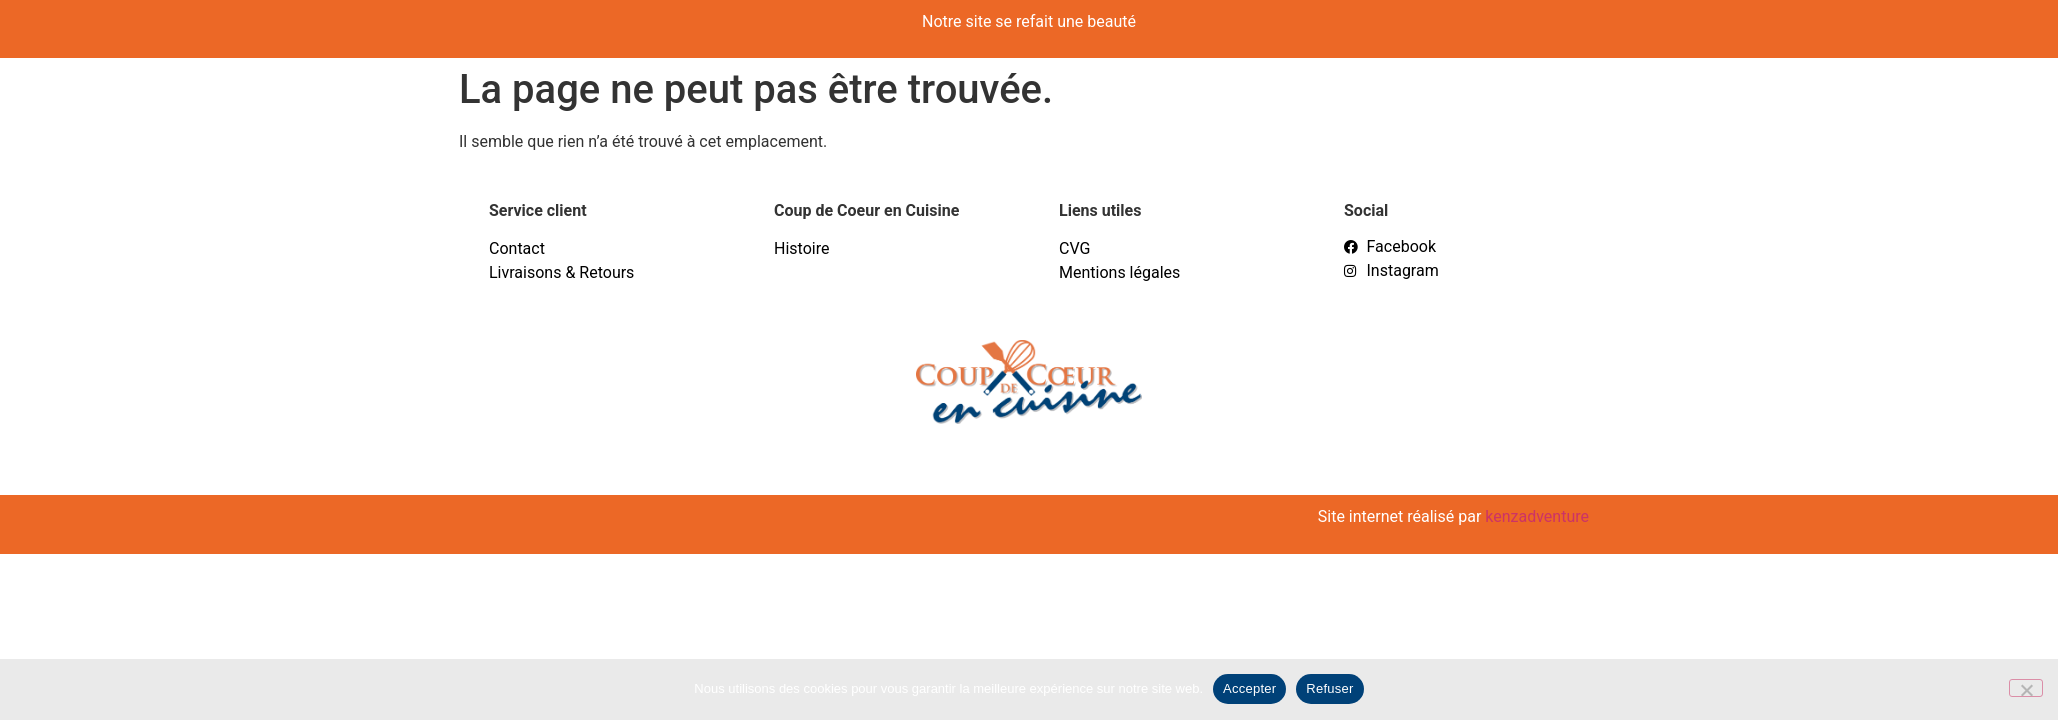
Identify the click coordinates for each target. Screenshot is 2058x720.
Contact (517, 248)
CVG (1074, 248)
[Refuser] (2026, 688)
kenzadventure (1537, 516)
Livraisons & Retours (561, 272)
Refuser (1329, 688)
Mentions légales (1119, 272)
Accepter (1249, 688)
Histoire (801, 248)
